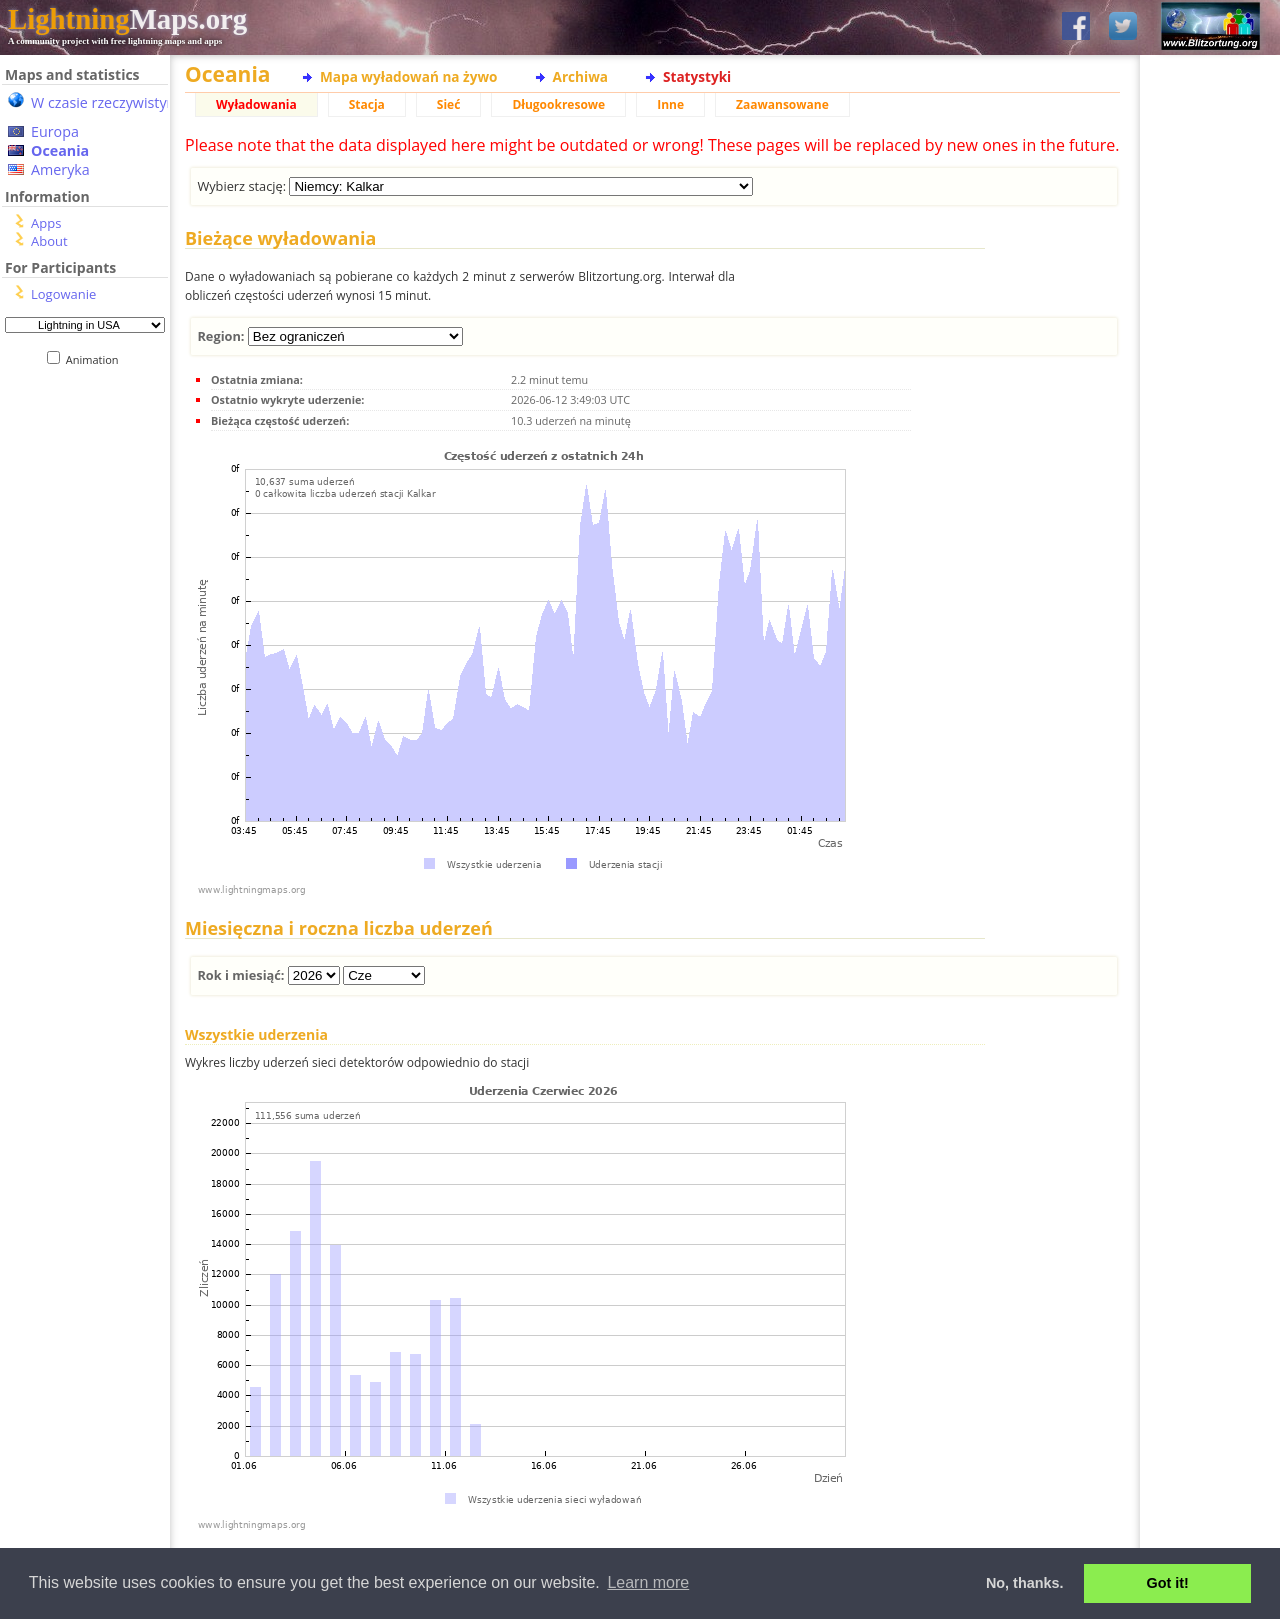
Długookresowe (558, 104)
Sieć (449, 104)
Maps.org (127, 19)
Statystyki (697, 76)
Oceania (60, 150)
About (49, 241)
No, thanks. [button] (1025, 1583)
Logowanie (63, 294)
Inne (670, 104)
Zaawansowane (782, 104)
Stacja (367, 104)
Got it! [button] (1168, 1583)
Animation (96, 359)
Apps (46, 223)
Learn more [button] (648, 1582)
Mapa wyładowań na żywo (409, 76)
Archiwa (580, 76)
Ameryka (60, 169)
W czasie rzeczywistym (105, 102)
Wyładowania (256, 104)
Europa (55, 131)
